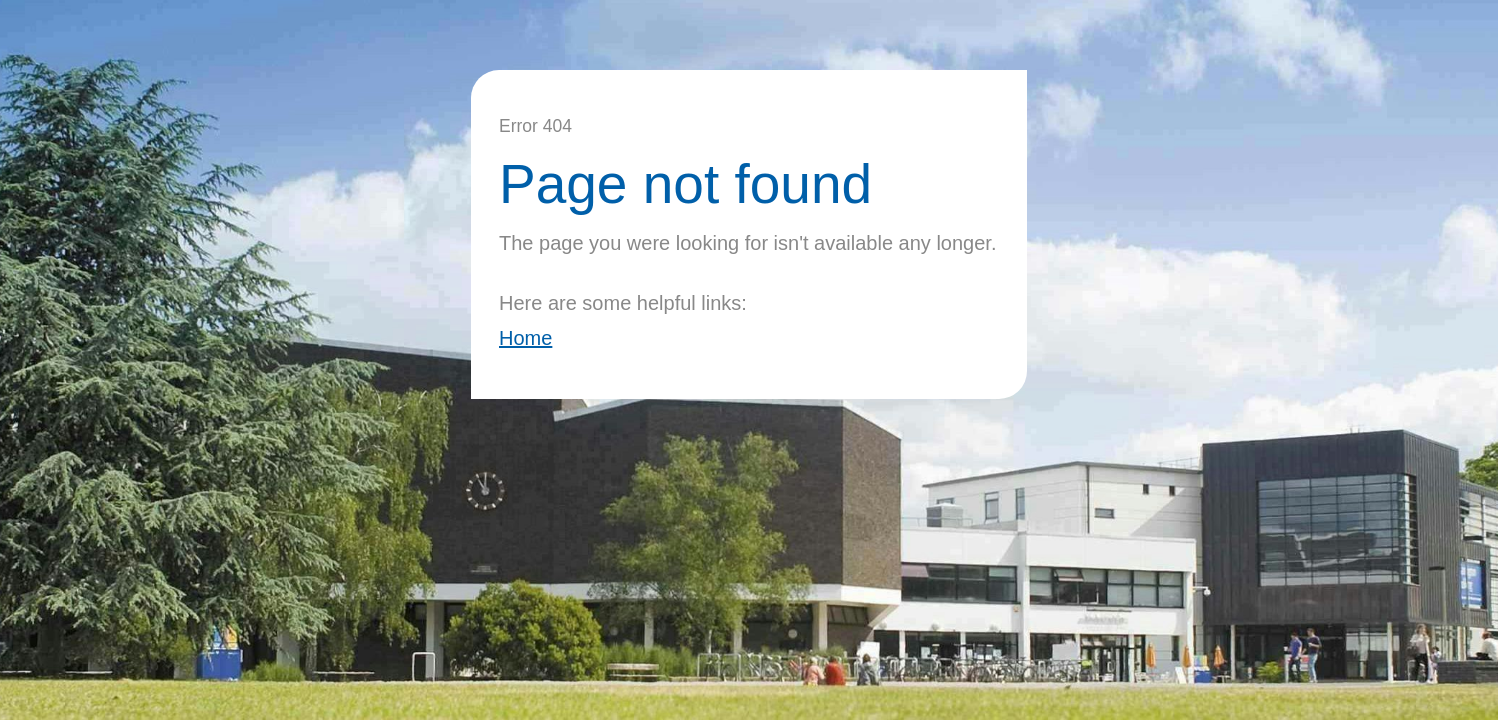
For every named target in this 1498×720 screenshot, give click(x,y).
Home (525, 338)
